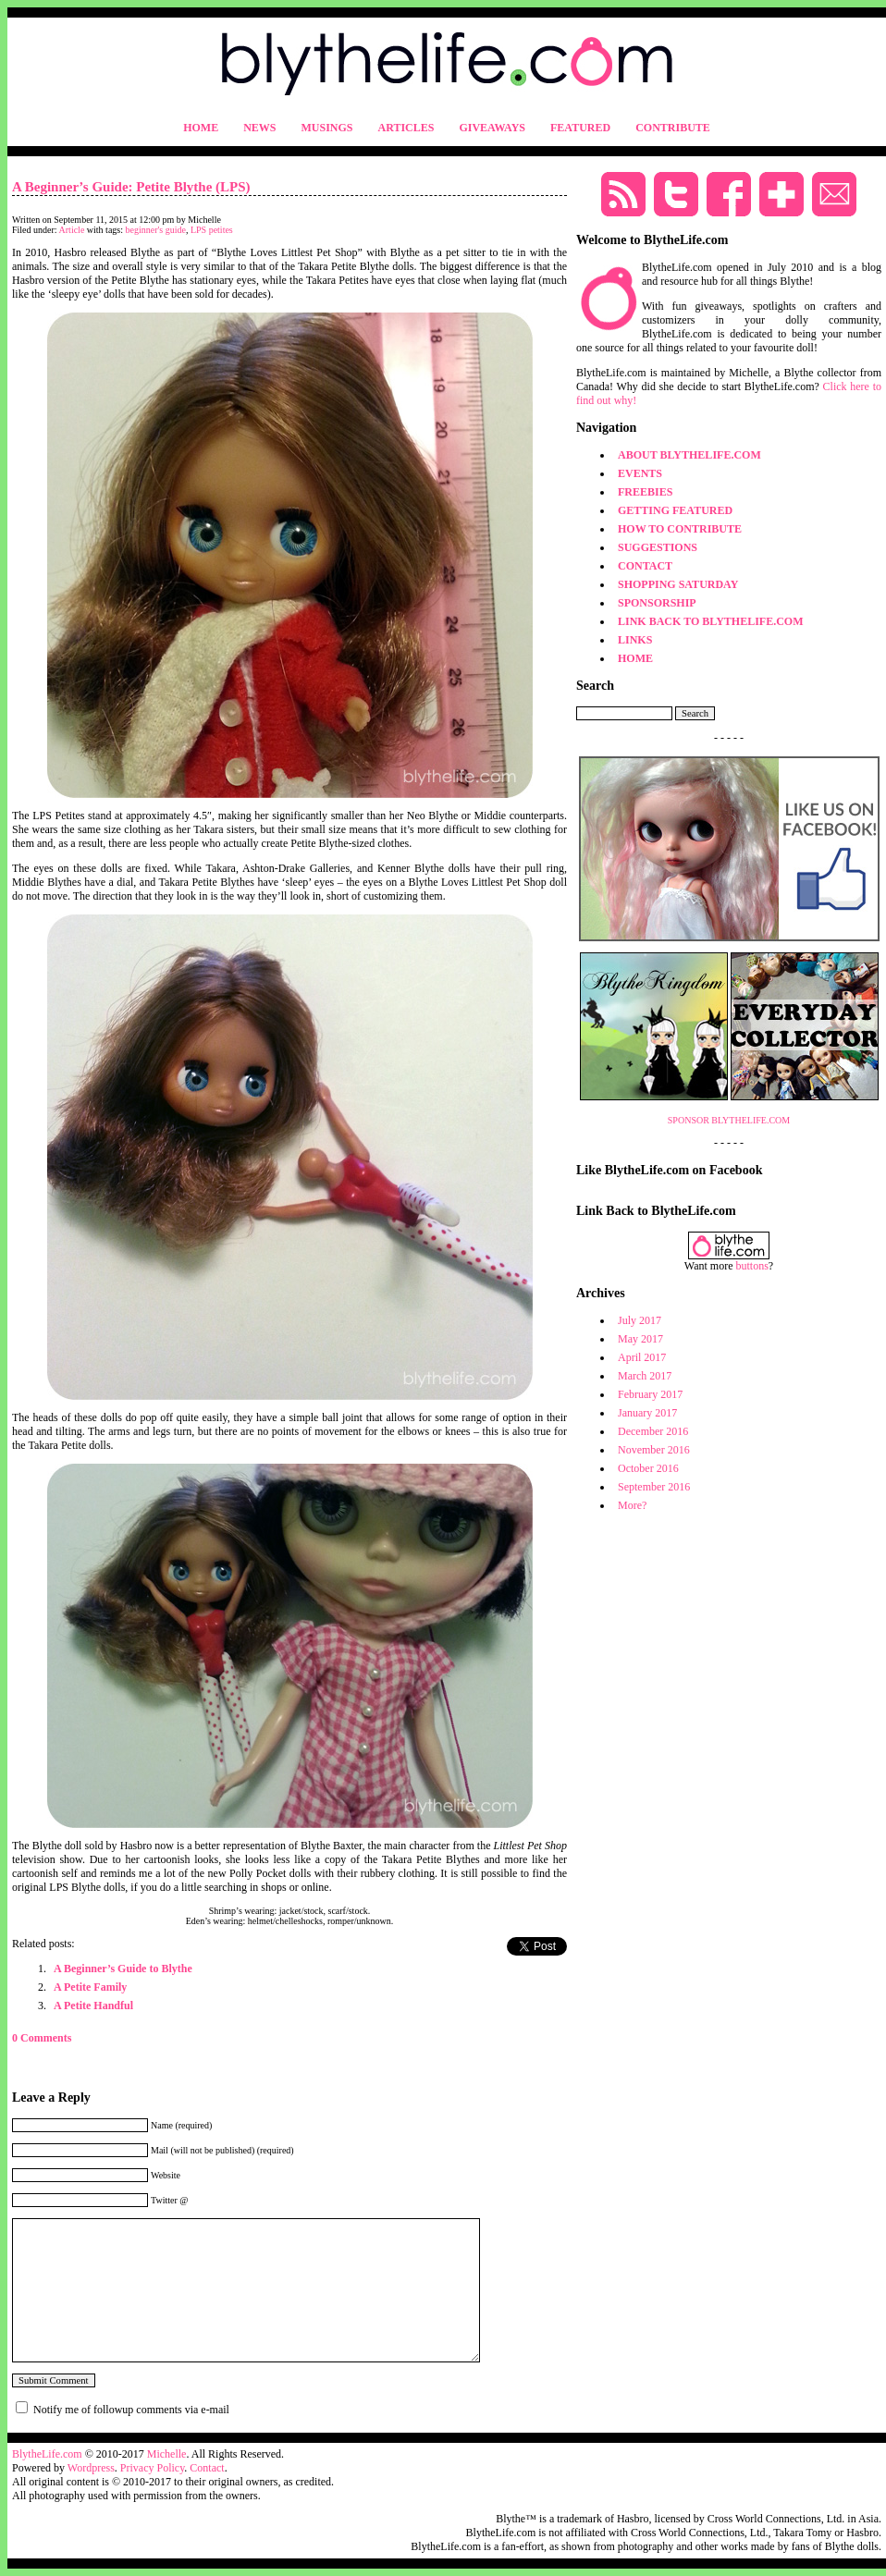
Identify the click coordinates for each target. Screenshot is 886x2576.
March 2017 (644, 1375)
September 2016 (654, 1486)
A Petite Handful (93, 2005)
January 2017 (647, 1412)
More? (632, 1505)
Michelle (167, 2453)
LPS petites (212, 230)
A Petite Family (90, 1987)
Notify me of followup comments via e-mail (131, 2409)
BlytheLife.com (47, 2453)
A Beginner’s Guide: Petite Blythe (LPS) (131, 186)
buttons (752, 1265)
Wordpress (91, 2467)
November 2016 (654, 1449)
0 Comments (41, 2037)
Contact (207, 2467)
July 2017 (639, 1320)
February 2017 (650, 1394)
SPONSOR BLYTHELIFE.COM (729, 1120)
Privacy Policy (152, 2467)
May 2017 (640, 1338)
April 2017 (642, 1357)
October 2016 (648, 1468)
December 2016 (653, 1431)
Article (72, 230)
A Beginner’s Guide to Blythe (123, 1968)
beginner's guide (156, 230)
